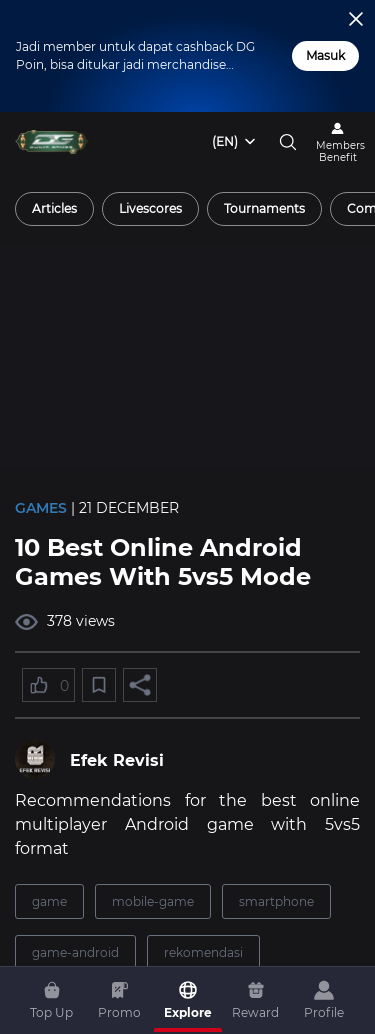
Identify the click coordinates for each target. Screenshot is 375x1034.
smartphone (276, 901)
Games (41, 508)
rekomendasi (203, 952)
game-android (75, 952)
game (49, 901)
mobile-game (153, 901)
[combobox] (235, 142)
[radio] (54, 209)
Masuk (325, 55)
